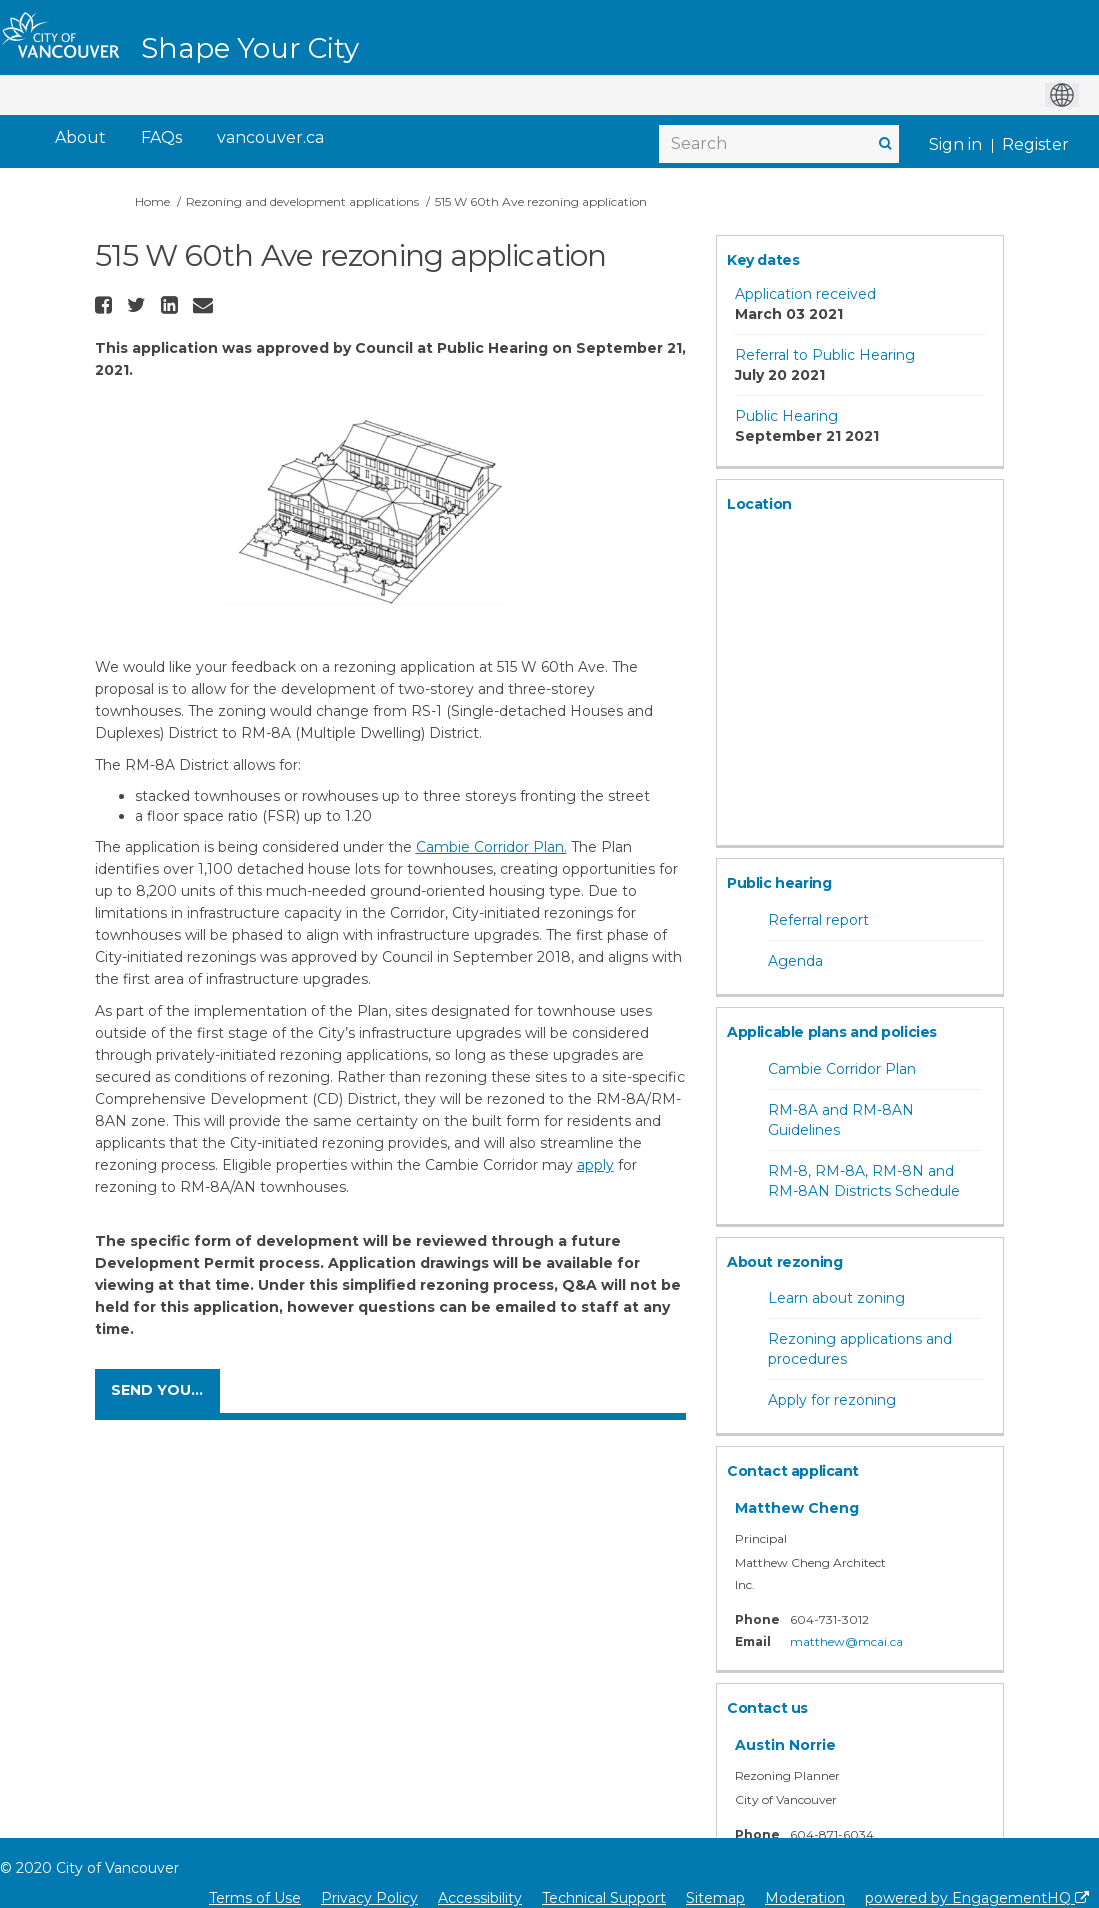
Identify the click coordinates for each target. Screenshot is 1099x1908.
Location (759, 504)
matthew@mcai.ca (846, 1641)
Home (152, 201)
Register (1035, 144)
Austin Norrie (785, 1745)
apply (595, 1165)
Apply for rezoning (832, 1400)
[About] (80, 138)
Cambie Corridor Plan (842, 1069)
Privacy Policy (369, 1898)
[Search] (779, 144)
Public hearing (779, 883)
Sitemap (715, 1898)
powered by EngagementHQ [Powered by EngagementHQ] (977, 1898)
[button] (106, 305)
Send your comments (165, 1390)
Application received (805, 294)
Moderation (805, 1898)
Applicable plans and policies (832, 1032)
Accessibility (480, 1898)
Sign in (955, 144)
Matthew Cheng (797, 1508)
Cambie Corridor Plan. (491, 847)
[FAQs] (161, 138)
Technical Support (604, 1898)
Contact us (767, 1708)
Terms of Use (255, 1898)
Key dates (763, 260)
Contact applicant (793, 1471)
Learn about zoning (836, 1298)
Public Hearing (786, 416)
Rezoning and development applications (302, 201)
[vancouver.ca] (270, 138)
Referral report (818, 920)
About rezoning (784, 1262)
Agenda (795, 961)
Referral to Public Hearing (825, 355)
